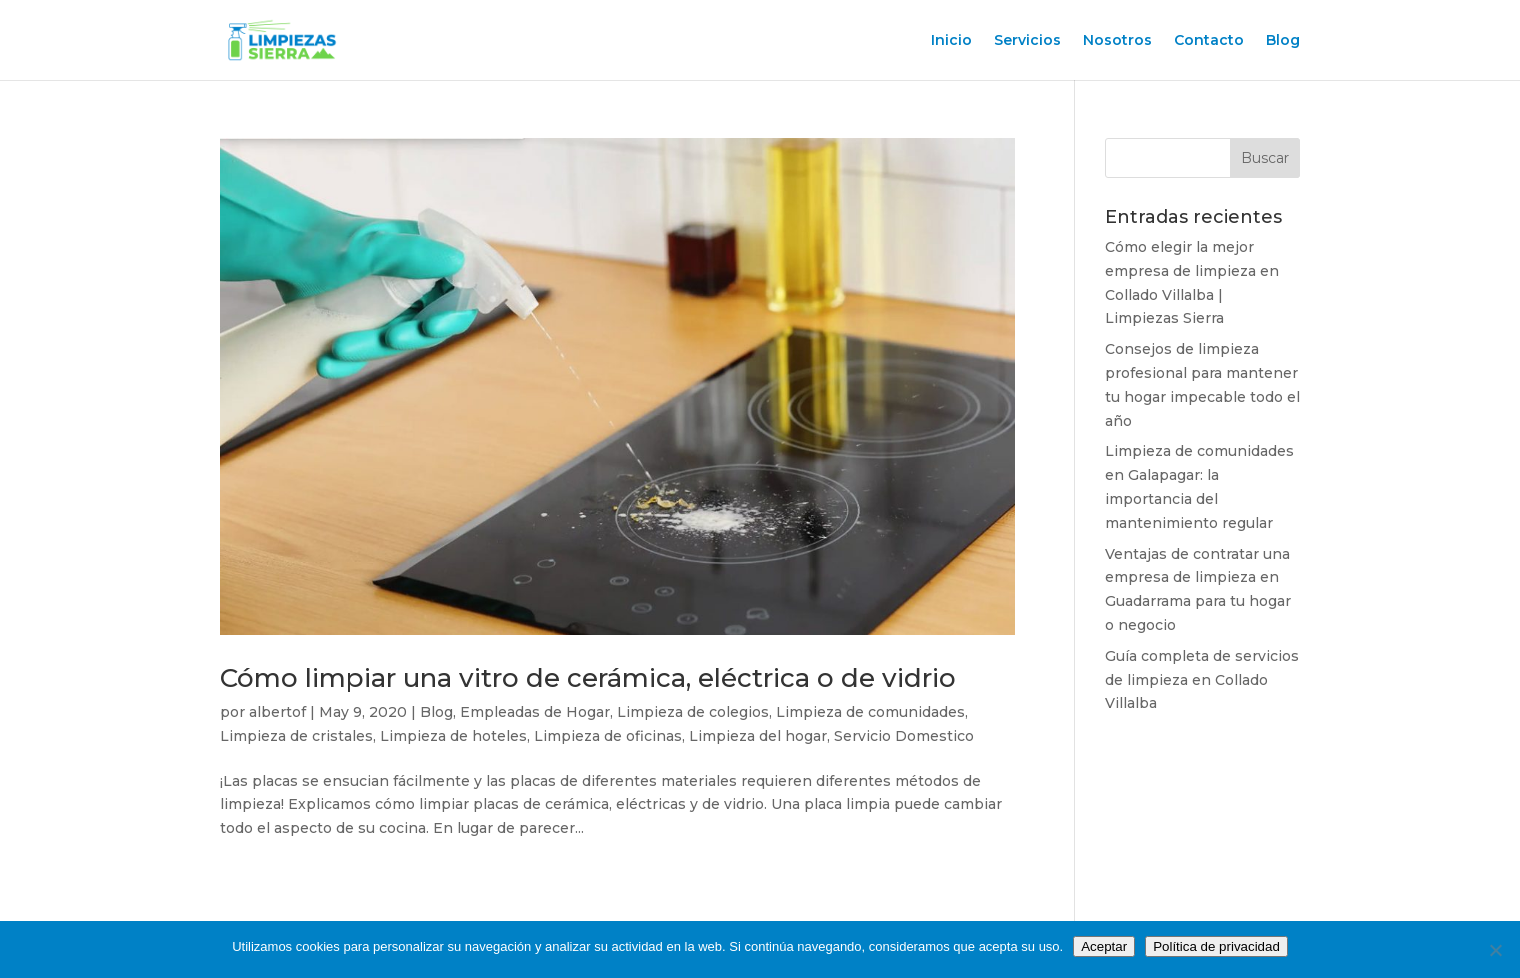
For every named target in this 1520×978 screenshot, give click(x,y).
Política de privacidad (1216, 946)
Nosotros (1117, 41)
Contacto (1209, 41)
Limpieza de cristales (296, 736)
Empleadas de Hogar (535, 712)
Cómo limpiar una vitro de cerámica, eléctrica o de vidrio (588, 678)
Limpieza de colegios (693, 712)
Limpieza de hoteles (453, 736)
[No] (1495, 950)
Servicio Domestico (904, 736)
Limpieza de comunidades (870, 712)
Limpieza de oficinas (608, 736)
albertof (277, 712)
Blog (1283, 41)
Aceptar (1104, 946)
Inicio (951, 41)
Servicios (1027, 41)
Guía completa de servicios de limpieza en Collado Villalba (1202, 680)
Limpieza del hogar (758, 736)
